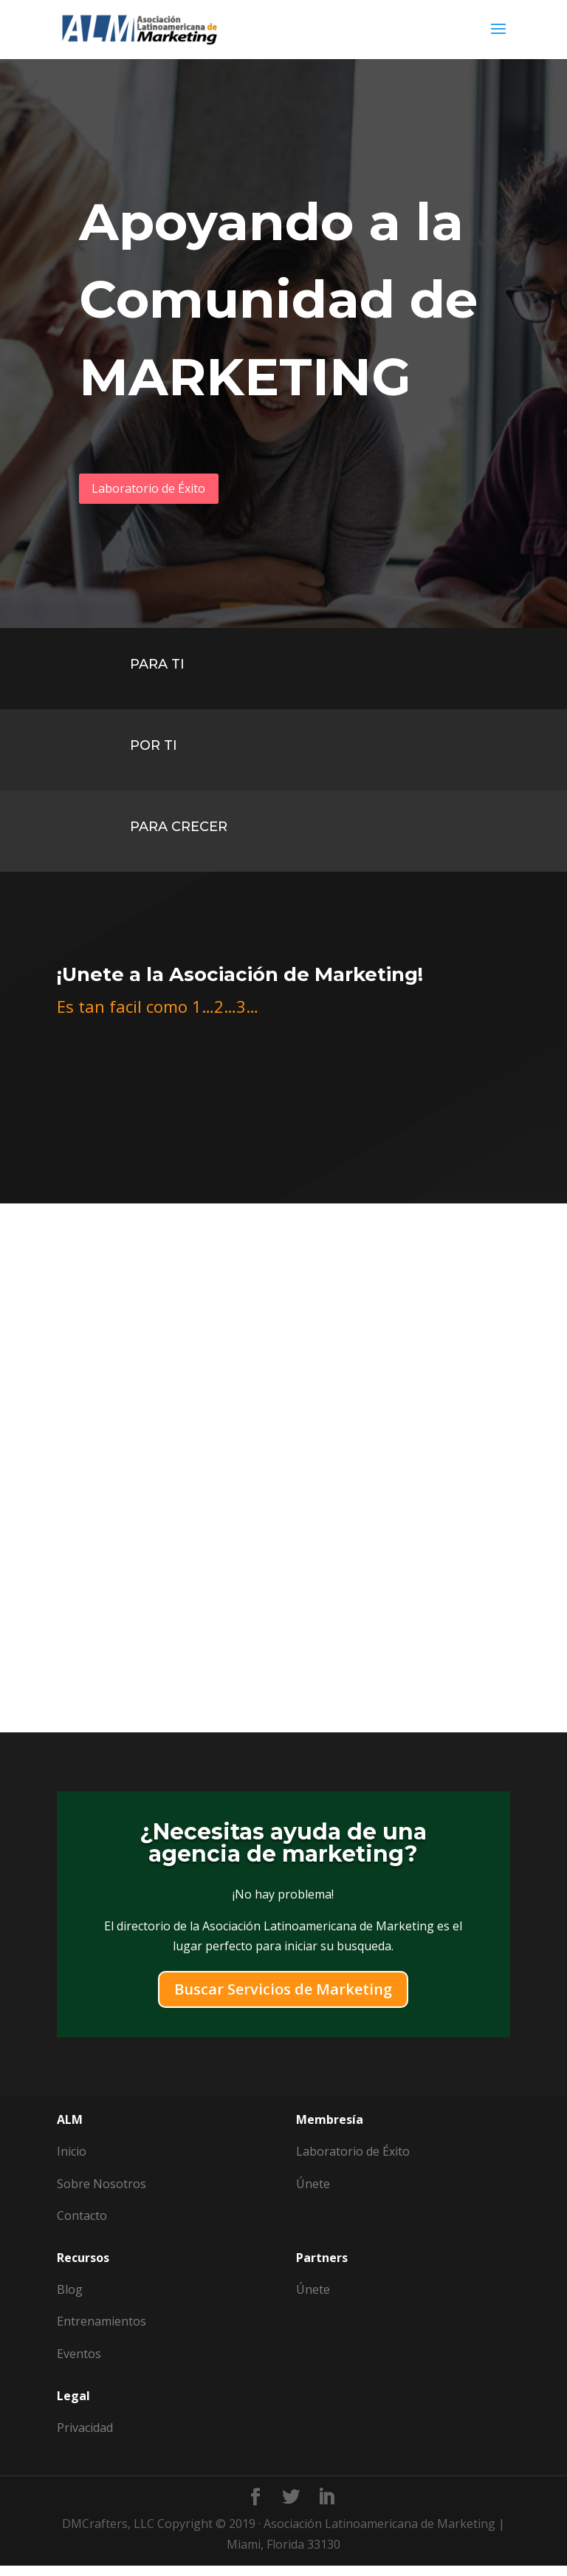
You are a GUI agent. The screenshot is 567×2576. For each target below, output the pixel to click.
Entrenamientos (101, 2332)
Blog (70, 2300)
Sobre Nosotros (101, 2194)
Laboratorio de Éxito (166, 492)
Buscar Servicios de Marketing (283, 2000)
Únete (313, 2300)
